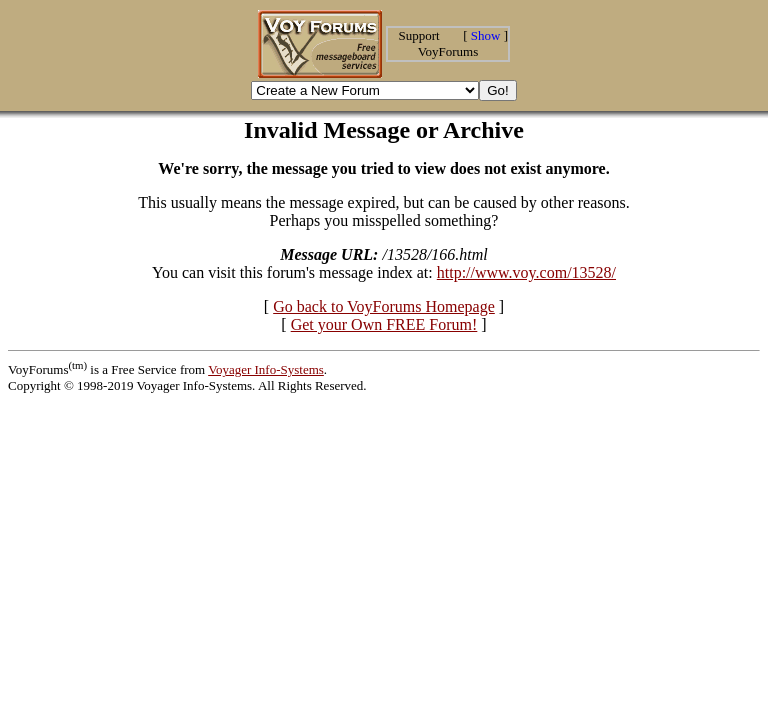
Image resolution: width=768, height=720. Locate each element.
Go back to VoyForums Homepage (384, 306)
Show (486, 35)
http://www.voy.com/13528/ (526, 272)
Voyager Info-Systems (266, 369)
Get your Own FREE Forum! (384, 324)
